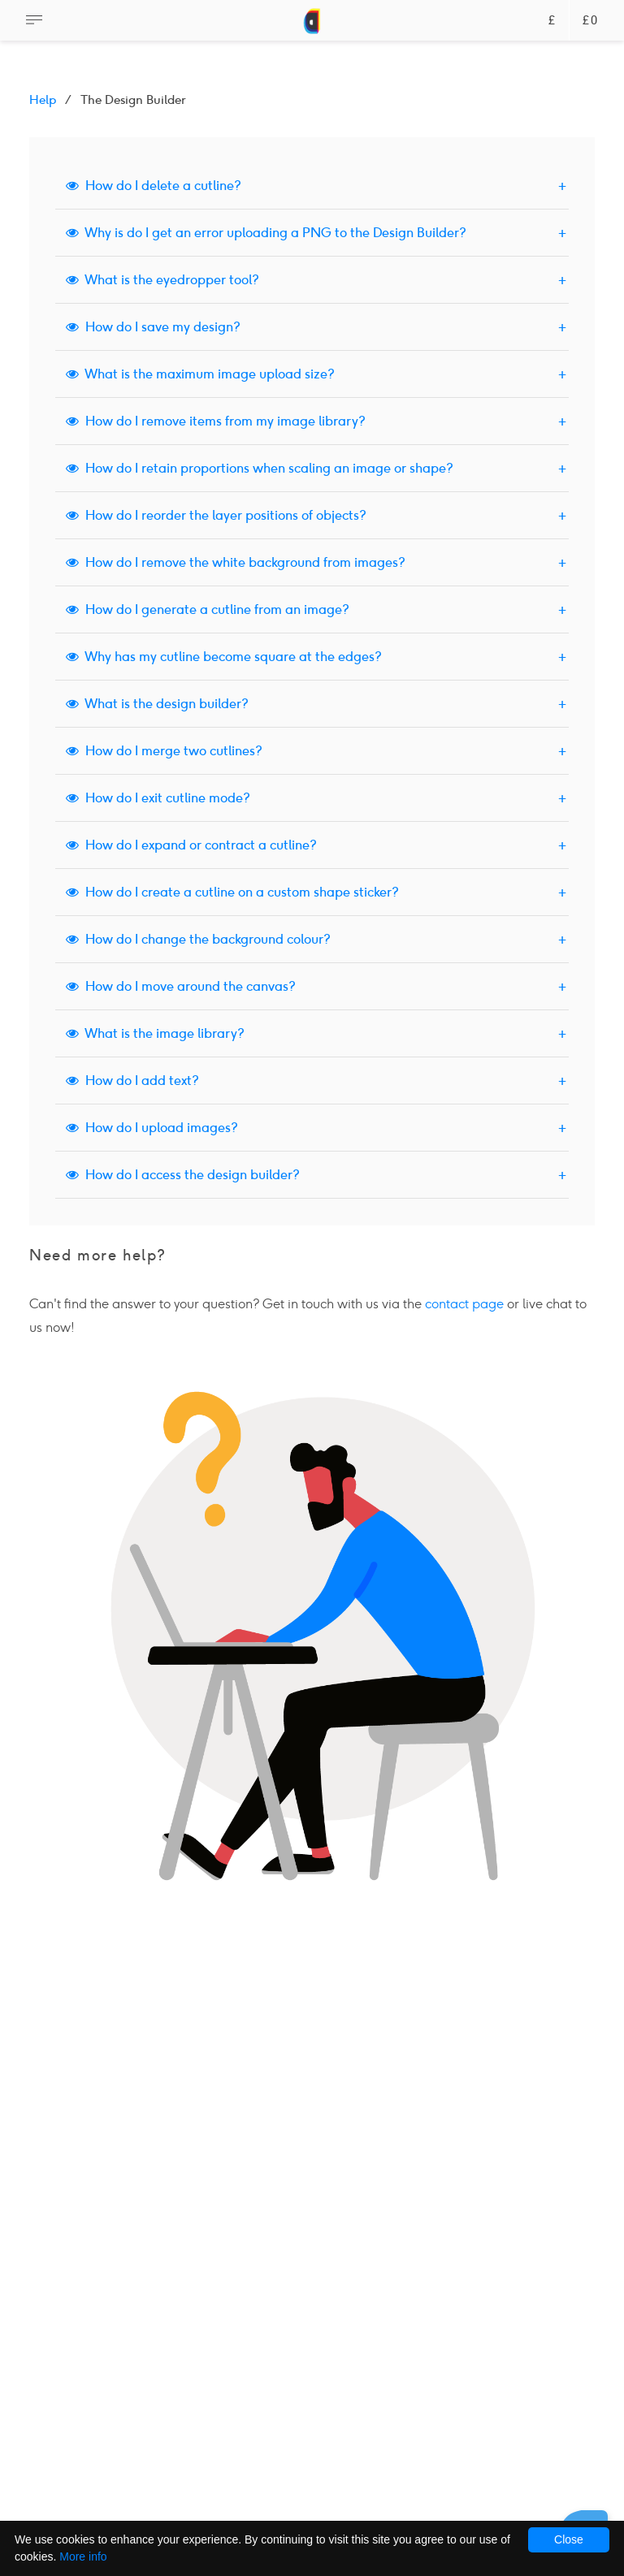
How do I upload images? (152, 1127)
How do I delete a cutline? (153, 185)
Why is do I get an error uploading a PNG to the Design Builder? (266, 232)
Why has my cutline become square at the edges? (224, 656)
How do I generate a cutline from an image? (207, 609)
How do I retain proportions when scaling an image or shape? (259, 468)
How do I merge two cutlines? (164, 751)
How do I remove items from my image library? (216, 421)
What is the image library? (155, 1033)
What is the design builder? (157, 703)
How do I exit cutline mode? (158, 798)
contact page (464, 1304)
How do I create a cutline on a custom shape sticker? (232, 892)
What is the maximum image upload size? (200, 374)
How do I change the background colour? (198, 939)
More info (82, 2556)
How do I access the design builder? (183, 1174)
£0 (590, 21)
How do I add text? (132, 1080)
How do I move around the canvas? (181, 986)
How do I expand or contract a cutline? (191, 845)
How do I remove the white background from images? (235, 562)
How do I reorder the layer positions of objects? (216, 515)
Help (42, 100)
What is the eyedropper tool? (162, 279)
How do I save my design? (153, 327)
